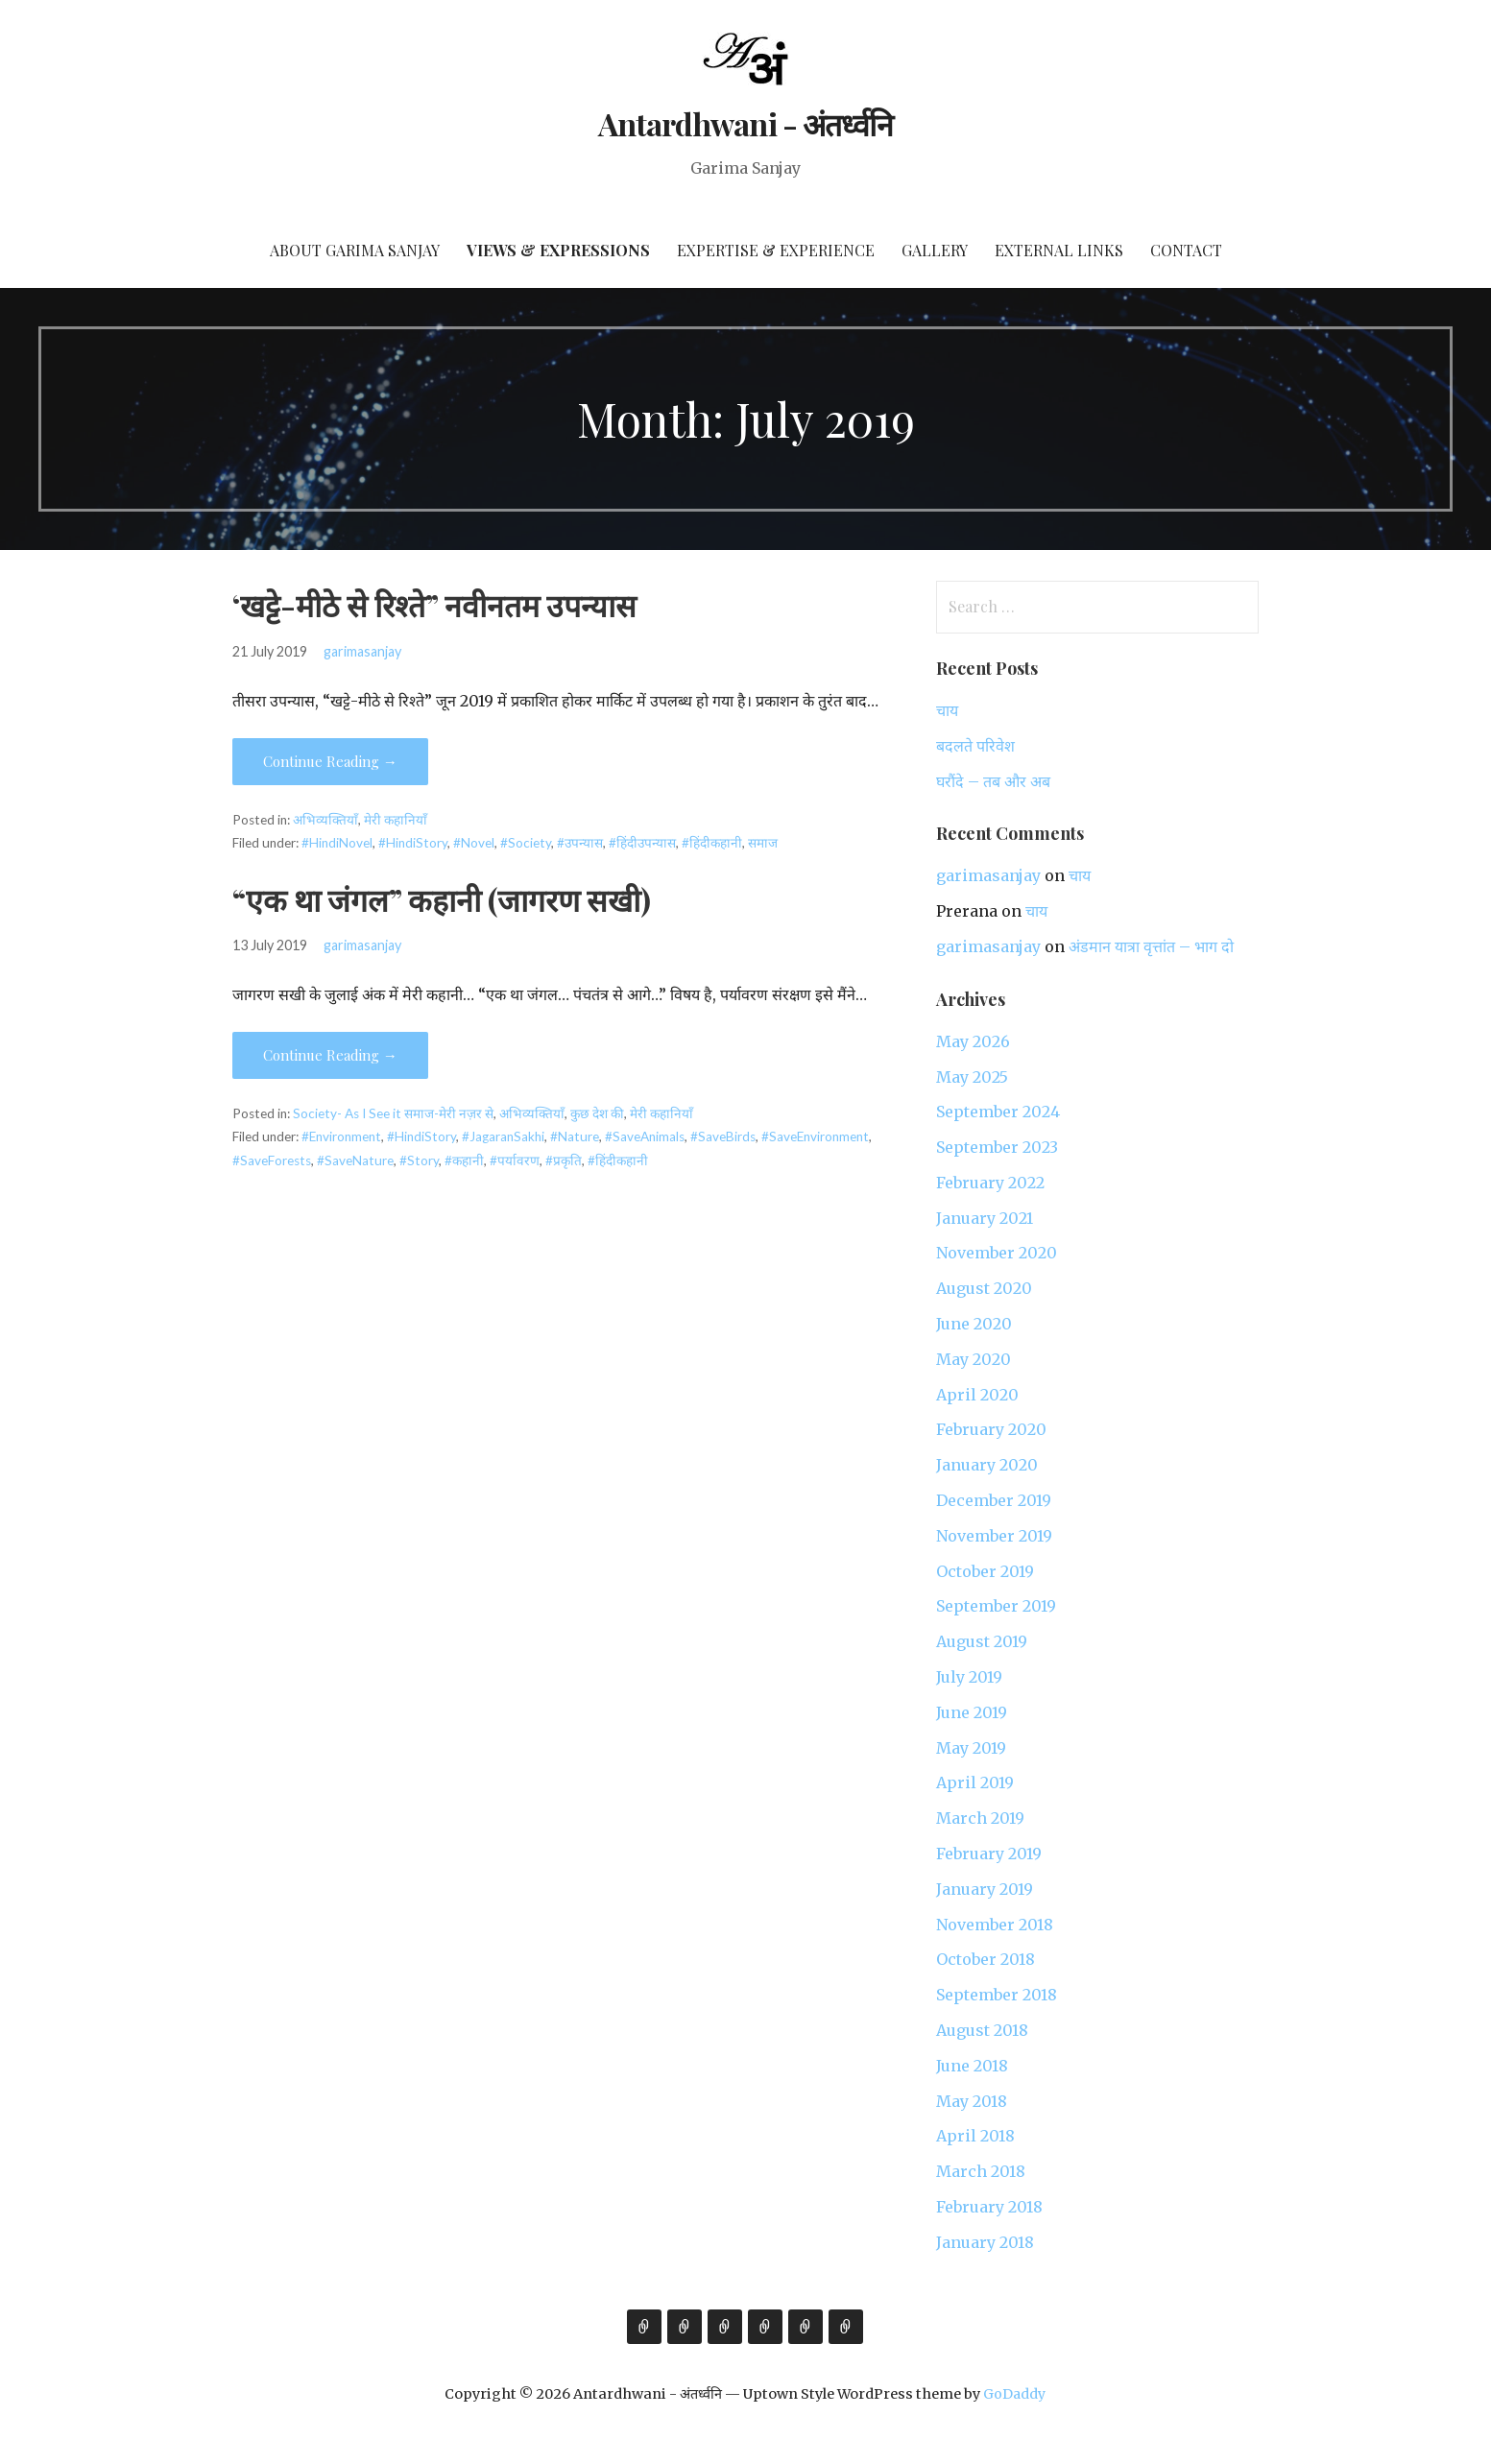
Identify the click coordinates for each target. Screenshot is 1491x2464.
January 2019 (984, 1889)
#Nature (574, 1136)
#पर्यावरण (515, 1160)
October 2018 (985, 1959)
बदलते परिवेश (975, 745)
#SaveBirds (723, 1136)
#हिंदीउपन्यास (642, 842)
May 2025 (972, 1077)
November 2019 (994, 1535)
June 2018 (972, 2065)
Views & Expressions (558, 250)
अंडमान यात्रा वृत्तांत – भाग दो (1151, 946)
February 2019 (989, 1853)
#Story (419, 1160)
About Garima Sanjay (355, 250)
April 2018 (975, 2135)
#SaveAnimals (645, 1136)
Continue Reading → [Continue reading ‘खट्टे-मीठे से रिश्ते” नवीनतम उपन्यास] (330, 761)
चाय (947, 710)
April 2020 (977, 1394)
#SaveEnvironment (815, 1136)
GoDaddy (1014, 2394)
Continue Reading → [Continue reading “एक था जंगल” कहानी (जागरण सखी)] (330, 1055)
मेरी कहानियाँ (395, 819)
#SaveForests (271, 1160)
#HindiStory (412, 842)
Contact (1186, 250)
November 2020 (996, 1252)
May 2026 (973, 1041)
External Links (1059, 250)
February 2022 (990, 1182)
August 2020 (984, 1288)
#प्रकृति (563, 1160)
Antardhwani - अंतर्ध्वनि (745, 123)
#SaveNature (355, 1160)
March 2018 (980, 2171)
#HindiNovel (337, 842)
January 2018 (985, 2242)
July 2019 (969, 1677)
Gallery (935, 250)
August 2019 (981, 1641)
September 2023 (997, 1147)
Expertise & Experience (776, 250)
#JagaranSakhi (503, 1136)
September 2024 (998, 1111)
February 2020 (991, 1429)
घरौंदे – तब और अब (993, 781)
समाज (763, 842)
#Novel (473, 842)
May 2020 (973, 1359)
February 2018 (989, 2206)
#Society (525, 842)
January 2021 (984, 1218)
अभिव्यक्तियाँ (325, 819)
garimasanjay (362, 651)
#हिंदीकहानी (712, 842)
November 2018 (994, 1924)
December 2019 (993, 1500)
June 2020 (974, 1323)
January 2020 (987, 1464)
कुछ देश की (597, 1113)
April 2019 (975, 1782)
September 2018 (996, 1994)
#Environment (341, 1136)
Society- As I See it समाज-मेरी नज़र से (393, 1113)
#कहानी (464, 1160)
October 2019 (985, 1571)
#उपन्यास (580, 842)
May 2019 (971, 1748)
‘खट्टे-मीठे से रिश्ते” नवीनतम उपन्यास (434, 604)
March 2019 (980, 1818)
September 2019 (996, 1605)
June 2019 (971, 1712)
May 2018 (971, 2101)
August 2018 (982, 2030)
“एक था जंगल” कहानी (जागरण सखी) (441, 899)
